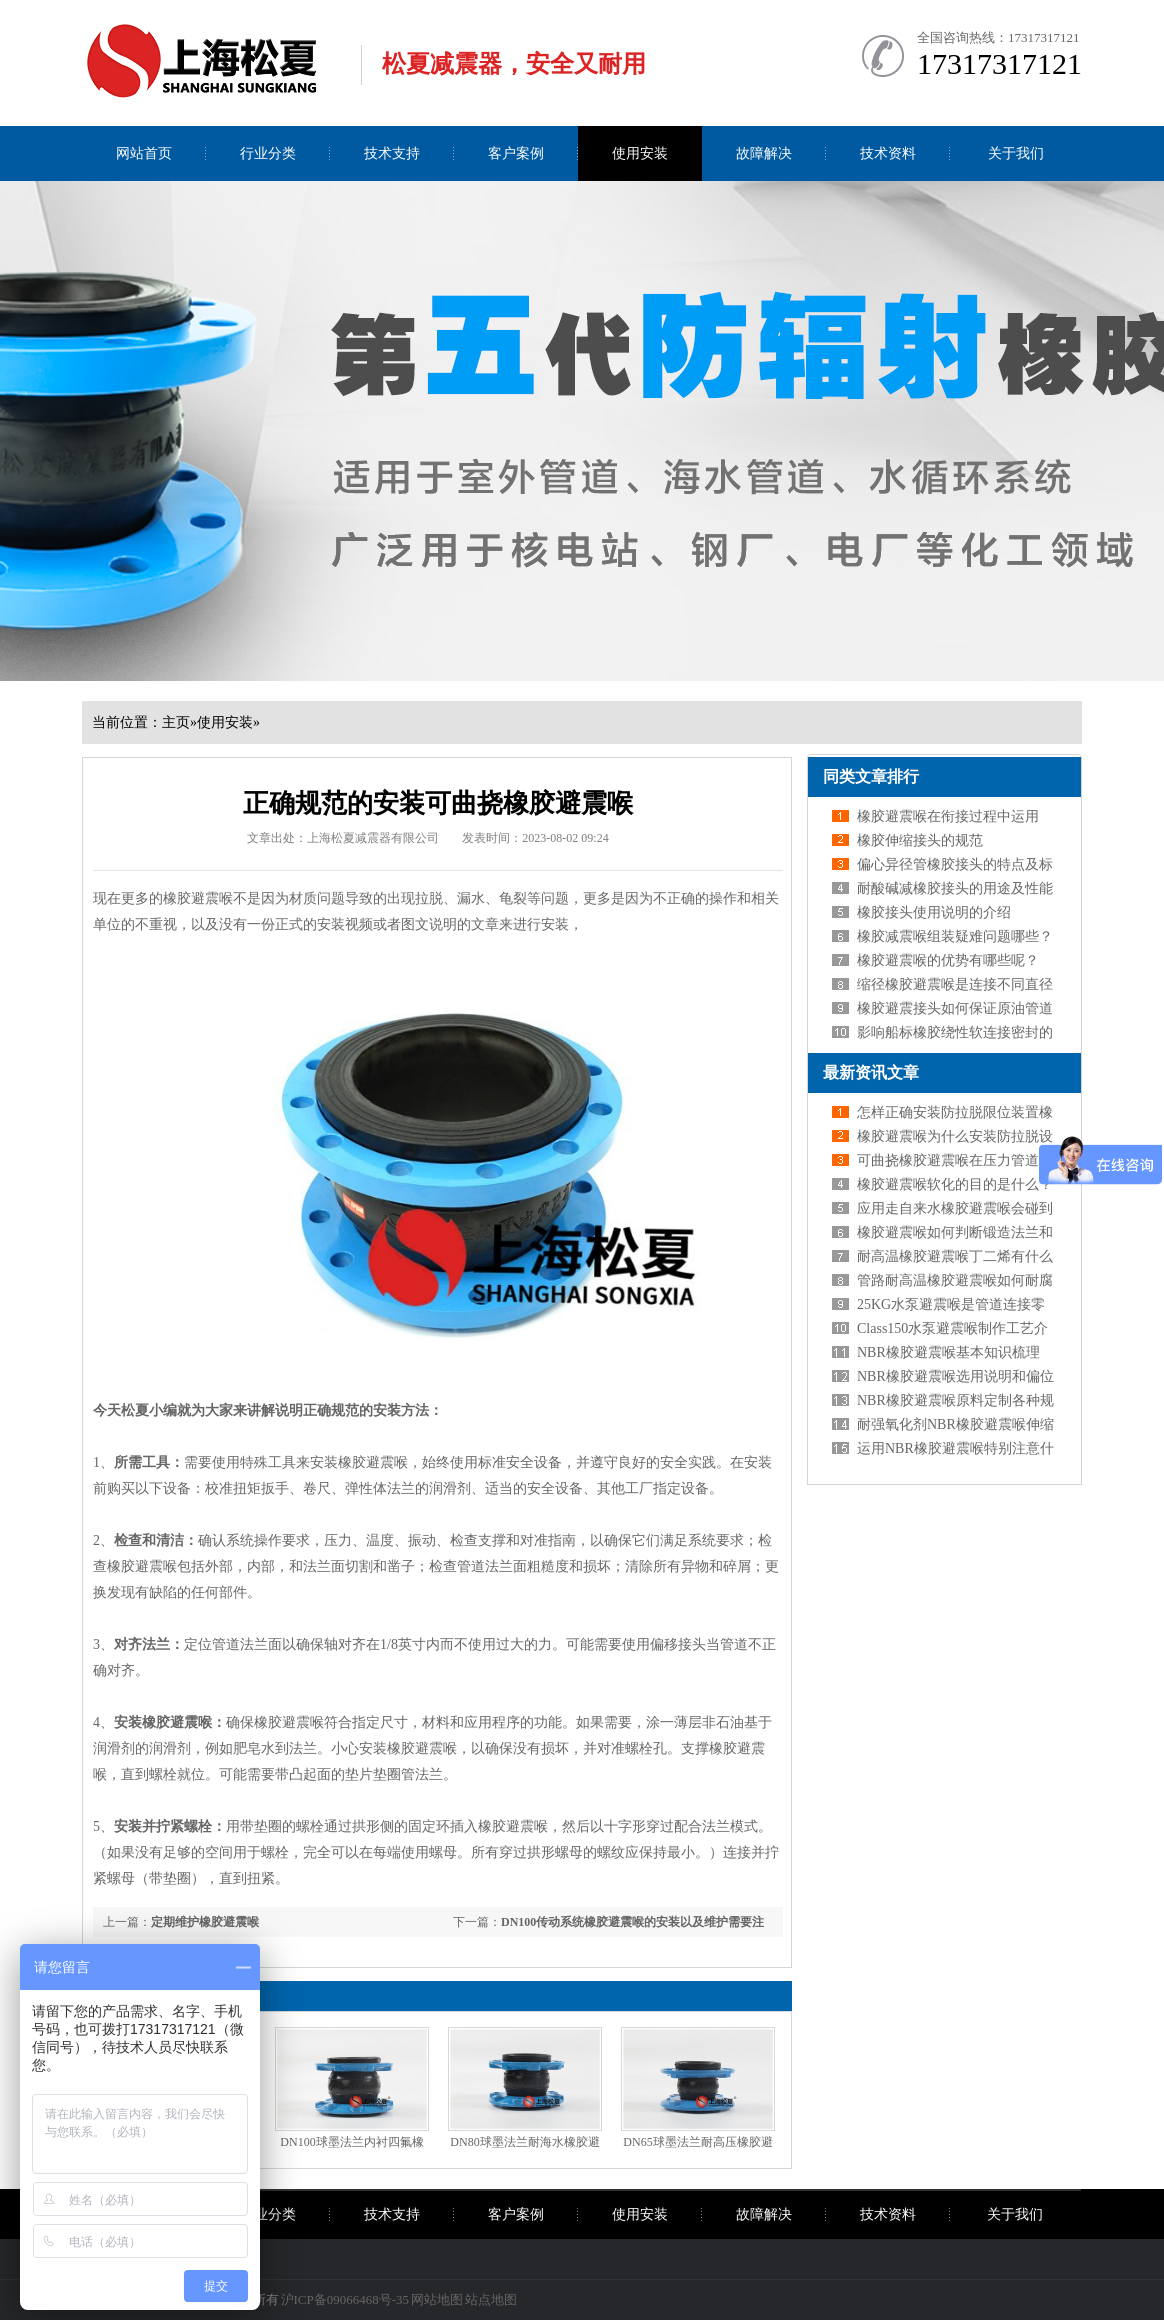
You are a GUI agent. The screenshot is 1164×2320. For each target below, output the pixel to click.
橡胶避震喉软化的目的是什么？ (955, 1184)
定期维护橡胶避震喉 (205, 1922)
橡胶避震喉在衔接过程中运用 (948, 816)
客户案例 (516, 153)
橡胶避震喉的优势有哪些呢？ (948, 960)
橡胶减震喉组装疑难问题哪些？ (955, 936)
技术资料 (888, 153)
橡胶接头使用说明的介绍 (934, 912)
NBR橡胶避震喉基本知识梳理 (948, 1352)
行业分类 (268, 153)
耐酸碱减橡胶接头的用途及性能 (955, 888)
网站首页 (144, 153)
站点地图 (491, 2299)
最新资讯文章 (871, 1072)
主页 (176, 722)
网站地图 (437, 2299)
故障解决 (764, 153)
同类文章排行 (871, 776)
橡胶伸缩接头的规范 (920, 840)
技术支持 (392, 153)
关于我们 (1016, 153)
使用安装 (640, 153)
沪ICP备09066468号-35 (345, 2299)
